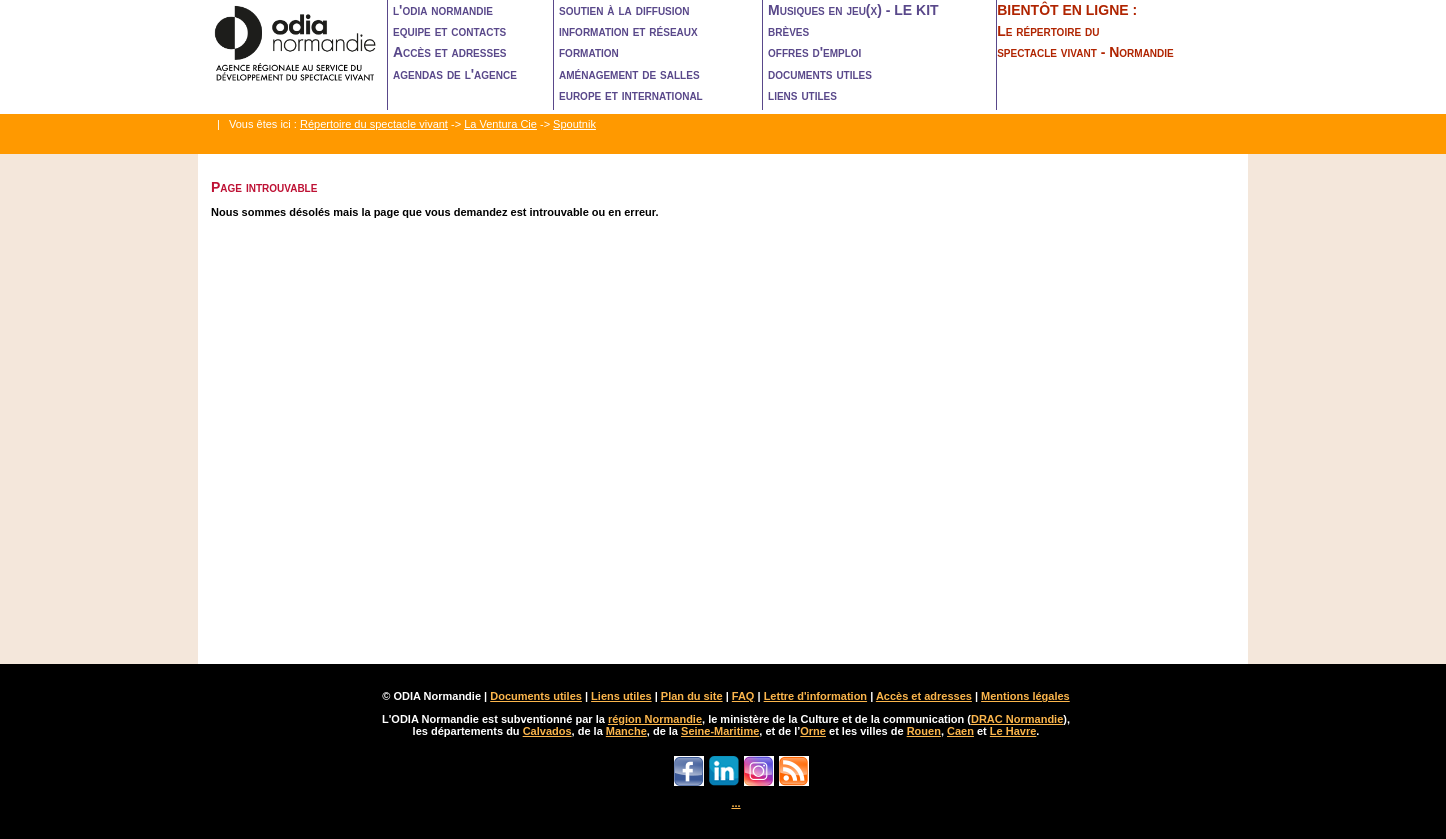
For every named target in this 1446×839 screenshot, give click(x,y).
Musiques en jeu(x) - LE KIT (853, 10)
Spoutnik (574, 124)
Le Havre (1013, 731)
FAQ (743, 696)
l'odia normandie (443, 10)
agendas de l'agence (455, 74)
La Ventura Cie (500, 124)
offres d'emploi (814, 52)
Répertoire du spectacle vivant (374, 124)
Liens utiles (621, 696)
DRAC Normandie (1017, 719)
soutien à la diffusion (624, 10)
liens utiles (802, 95)
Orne (813, 731)
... (735, 803)
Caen (960, 731)
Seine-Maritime (720, 731)
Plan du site (692, 696)
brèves (788, 31)
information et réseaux (628, 31)
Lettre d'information (815, 696)
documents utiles (820, 74)
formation (589, 52)
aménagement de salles (629, 74)
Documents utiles (536, 696)
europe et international (631, 95)
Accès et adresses (449, 52)
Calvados (547, 731)
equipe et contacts (449, 31)
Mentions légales (1025, 696)
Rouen (924, 731)
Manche (626, 731)
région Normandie (655, 719)
